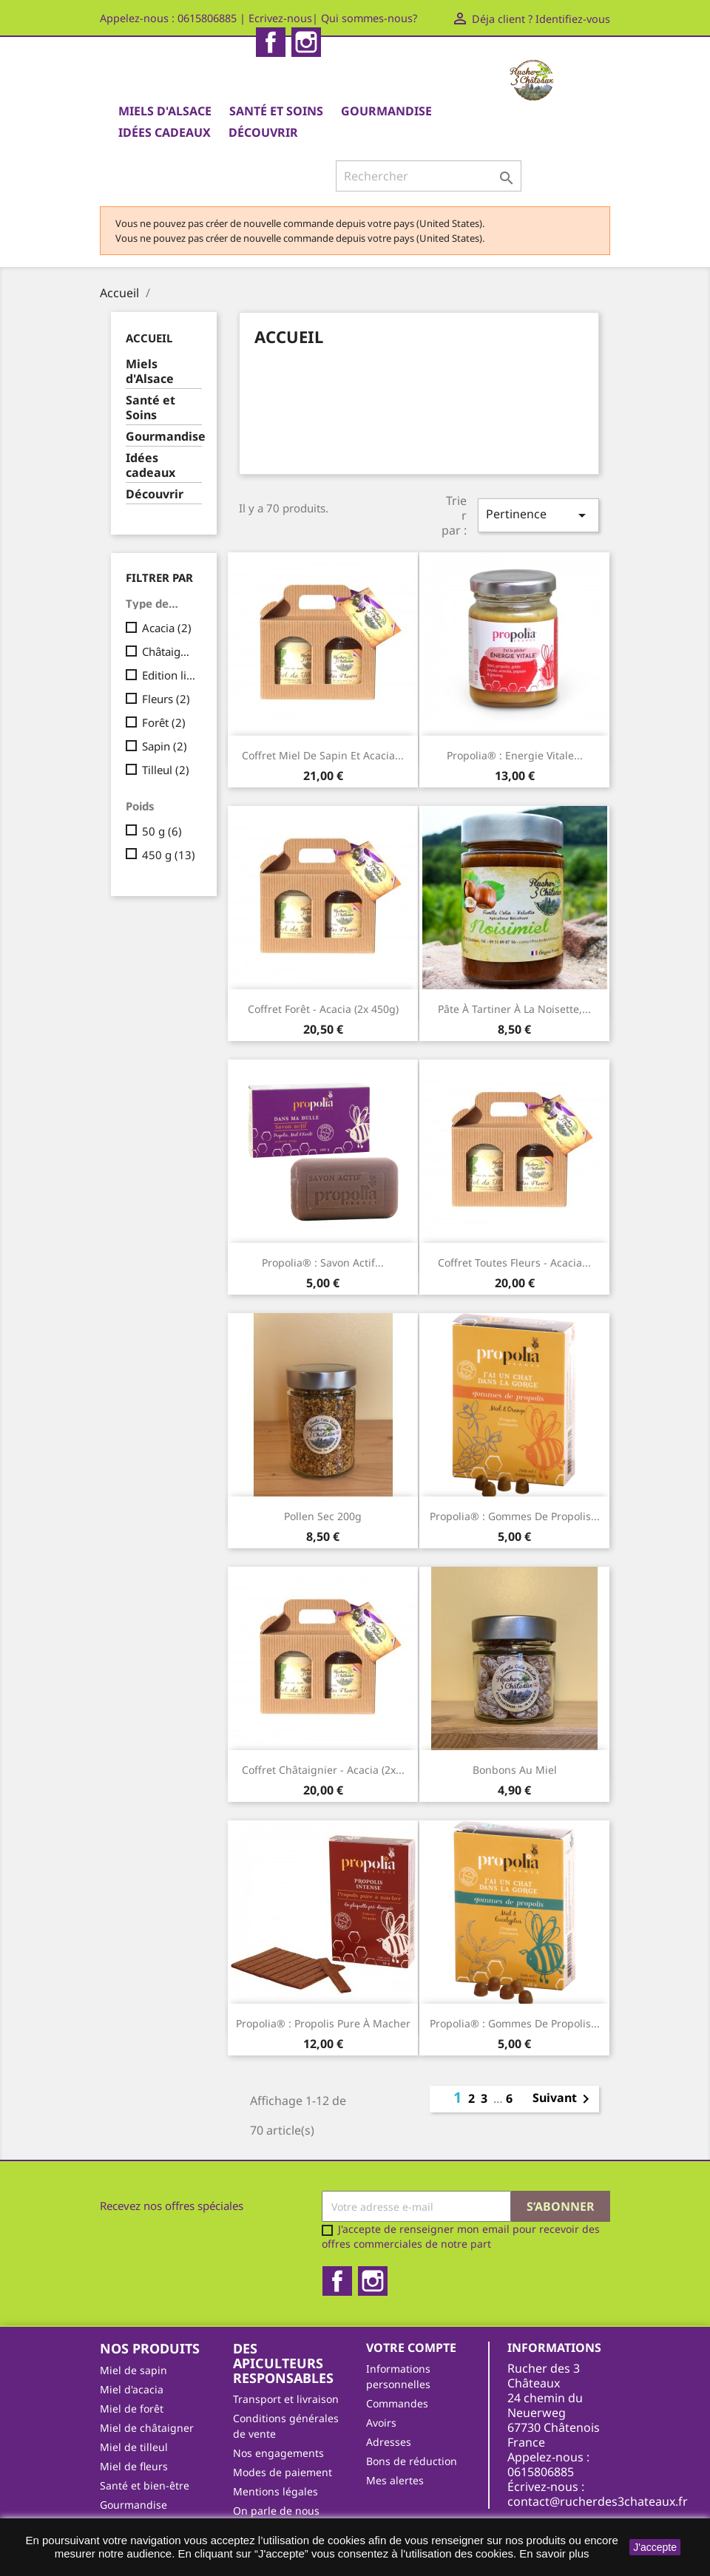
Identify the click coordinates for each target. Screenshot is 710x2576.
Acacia (167, 627)
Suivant (563, 2099)
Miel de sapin (133, 2370)
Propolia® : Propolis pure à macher (323, 2023)
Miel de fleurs (134, 2466)
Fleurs (166, 698)
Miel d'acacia (131, 2389)
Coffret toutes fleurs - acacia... (514, 1262)
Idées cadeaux (164, 132)
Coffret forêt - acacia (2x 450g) (323, 1009)
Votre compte (411, 2347)
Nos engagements (278, 2453)
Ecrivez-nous (280, 18)
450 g (168, 854)
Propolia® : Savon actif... (323, 1262)
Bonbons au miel (515, 1770)
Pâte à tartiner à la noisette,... (514, 1009)
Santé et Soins (276, 111)
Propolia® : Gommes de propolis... (515, 1516)
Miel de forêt (131, 2409)
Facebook (270, 42)
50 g (162, 831)
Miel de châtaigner (147, 2428)
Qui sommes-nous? (369, 18)
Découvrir (263, 132)
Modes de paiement (282, 2472)
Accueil (149, 338)
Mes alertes (395, 2480)
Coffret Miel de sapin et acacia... (323, 755)
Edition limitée (169, 675)
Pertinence (538, 515)
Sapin (164, 746)
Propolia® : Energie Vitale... (515, 755)
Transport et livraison (286, 2399)
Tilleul (165, 769)
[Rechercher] (428, 175)
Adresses (388, 2442)
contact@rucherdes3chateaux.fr (597, 2501)
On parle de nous (276, 2511)
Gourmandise (386, 111)
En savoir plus (554, 2553)
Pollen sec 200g (323, 1516)
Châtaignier (169, 651)
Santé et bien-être (144, 2485)
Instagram (306, 42)
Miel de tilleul (134, 2447)
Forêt (164, 722)
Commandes (397, 2403)
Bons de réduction (411, 2461)
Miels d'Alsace (165, 111)
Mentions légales (275, 2491)
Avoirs (381, 2423)
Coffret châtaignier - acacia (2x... (323, 1770)
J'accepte (655, 2547)
